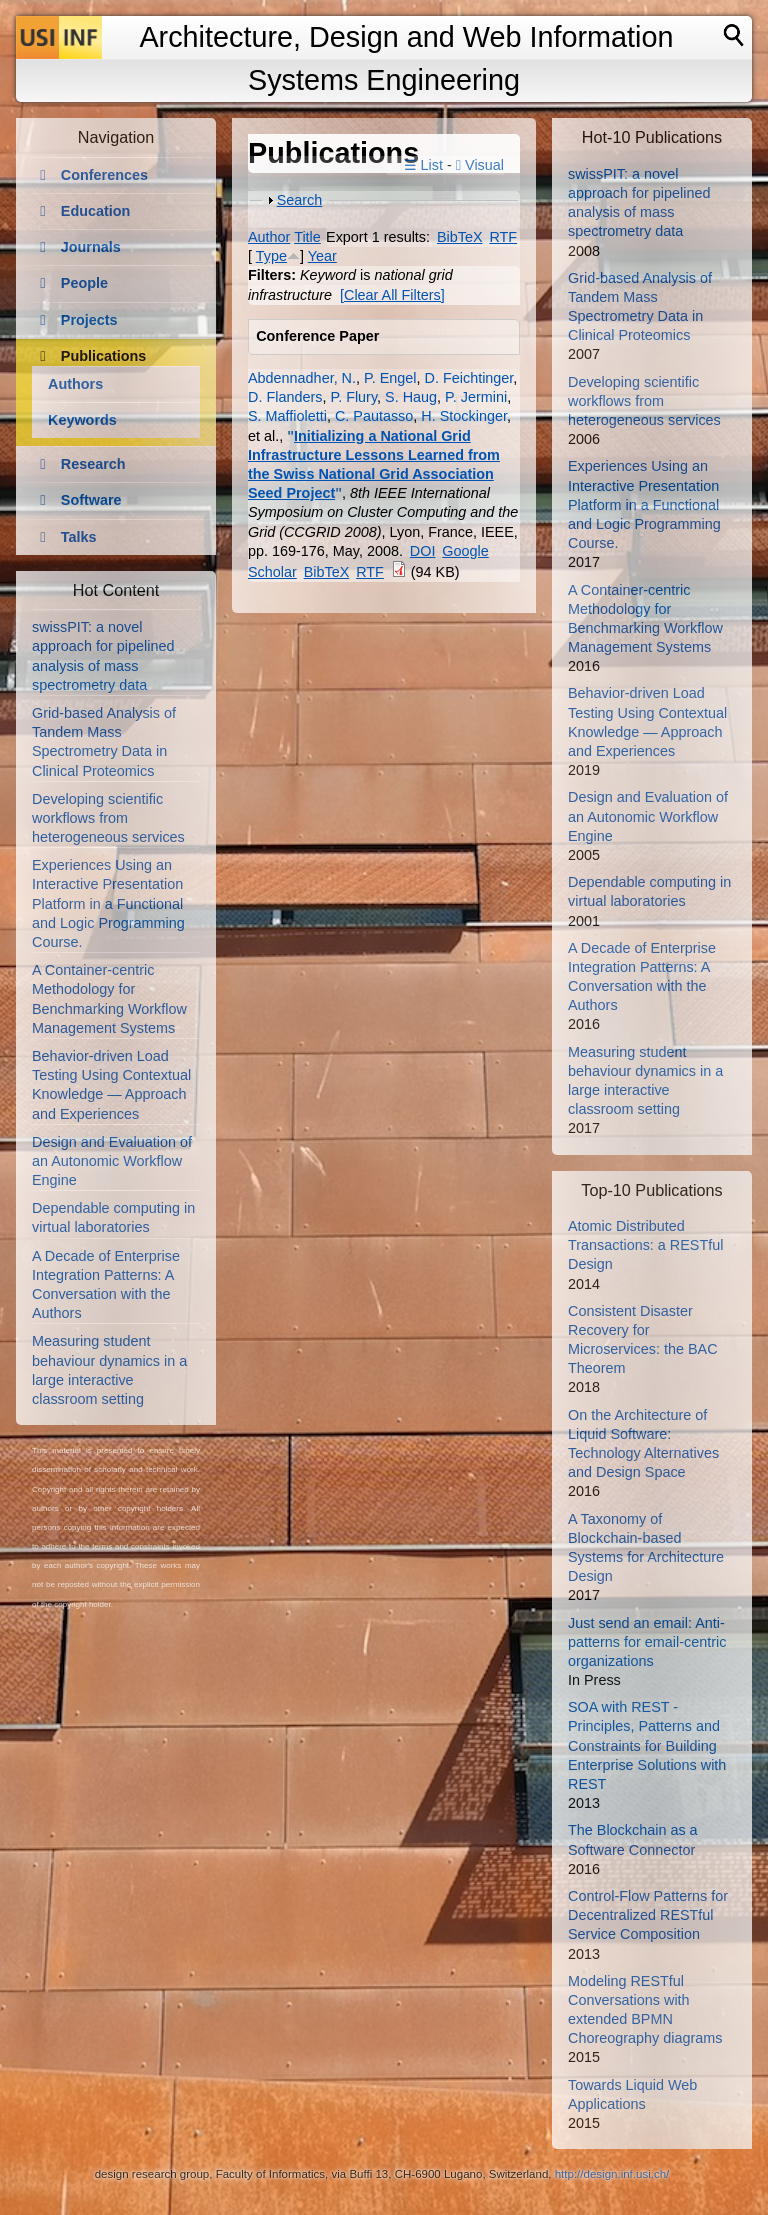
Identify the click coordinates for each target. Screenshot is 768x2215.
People (84, 283)
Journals (91, 247)
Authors (75, 384)
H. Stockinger (464, 416)
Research (93, 464)
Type (271, 256)
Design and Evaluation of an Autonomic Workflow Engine (112, 1161)
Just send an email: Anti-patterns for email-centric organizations (647, 1642)
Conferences (104, 175)
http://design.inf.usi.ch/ (612, 2174)
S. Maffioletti (287, 416)
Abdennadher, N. (302, 378)
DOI (423, 551)
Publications (104, 356)
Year (322, 256)
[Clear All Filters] (392, 295)
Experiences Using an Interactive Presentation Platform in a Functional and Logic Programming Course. (108, 903)
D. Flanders (285, 397)
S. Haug (411, 397)
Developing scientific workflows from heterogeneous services (108, 818)
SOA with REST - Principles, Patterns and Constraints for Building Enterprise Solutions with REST (647, 1745)
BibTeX (460, 237)
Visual (480, 165)
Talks (79, 537)
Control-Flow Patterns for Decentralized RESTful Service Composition (648, 1915)
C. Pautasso (374, 416)
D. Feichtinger (469, 378)
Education (96, 211)
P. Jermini (476, 397)
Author (269, 237)
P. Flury (353, 397)
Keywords (82, 420)
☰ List (423, 165)
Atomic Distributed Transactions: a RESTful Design (645, 1245)
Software (91, 500)
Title (307, 237)
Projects (89, 320)
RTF (503, 237)
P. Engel (390, 378)
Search (300, 200)
